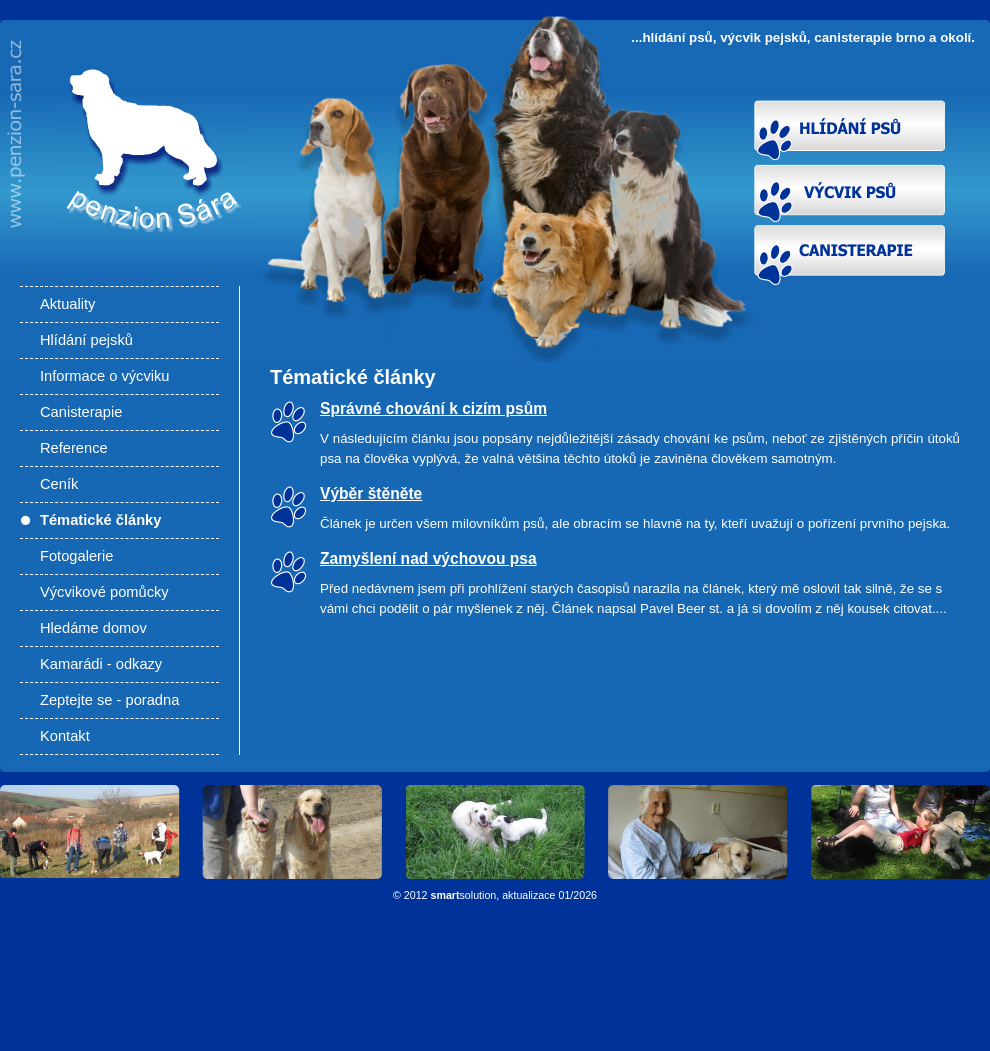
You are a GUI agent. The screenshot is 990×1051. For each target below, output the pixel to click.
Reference (74, 448)
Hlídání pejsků (86, 340)
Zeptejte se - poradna (109, 700)
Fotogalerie (76, 556)
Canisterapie (81, 412)
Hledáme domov (93, 628)
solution (464, 895)
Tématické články (100, 520)
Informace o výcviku (105, 376)
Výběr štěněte (371, 493)
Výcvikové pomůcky (104, 592)
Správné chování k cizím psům (433, 408)
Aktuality (67, 304)
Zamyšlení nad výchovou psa (428, 558)
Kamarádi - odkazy (101, 664)
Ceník (59, 484)
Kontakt (65, 736)
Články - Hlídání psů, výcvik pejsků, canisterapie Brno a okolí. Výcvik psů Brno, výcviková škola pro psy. (146, 202)
